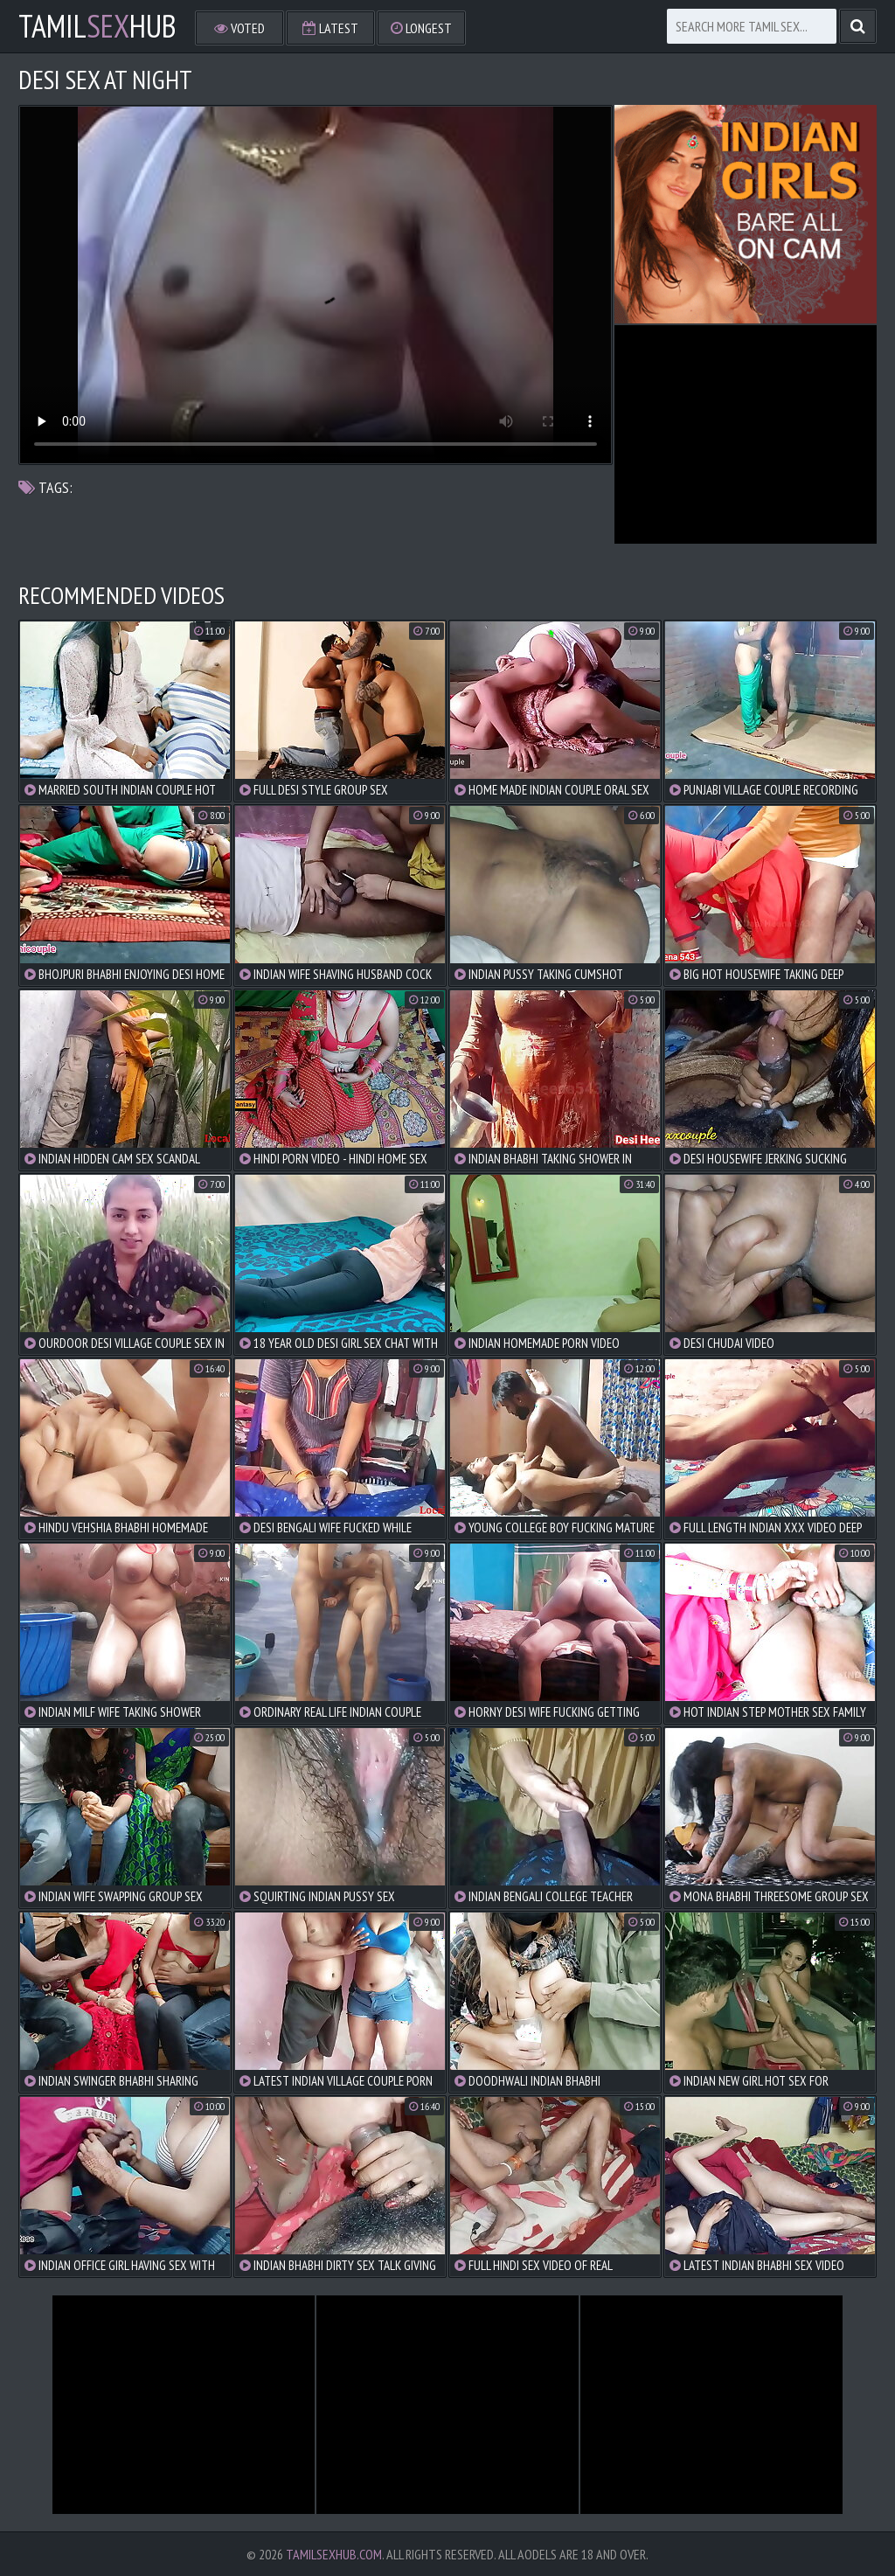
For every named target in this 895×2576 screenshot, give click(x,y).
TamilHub (97, 26)
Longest (421, 28)
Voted (239, 28)
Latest (330, 28)
